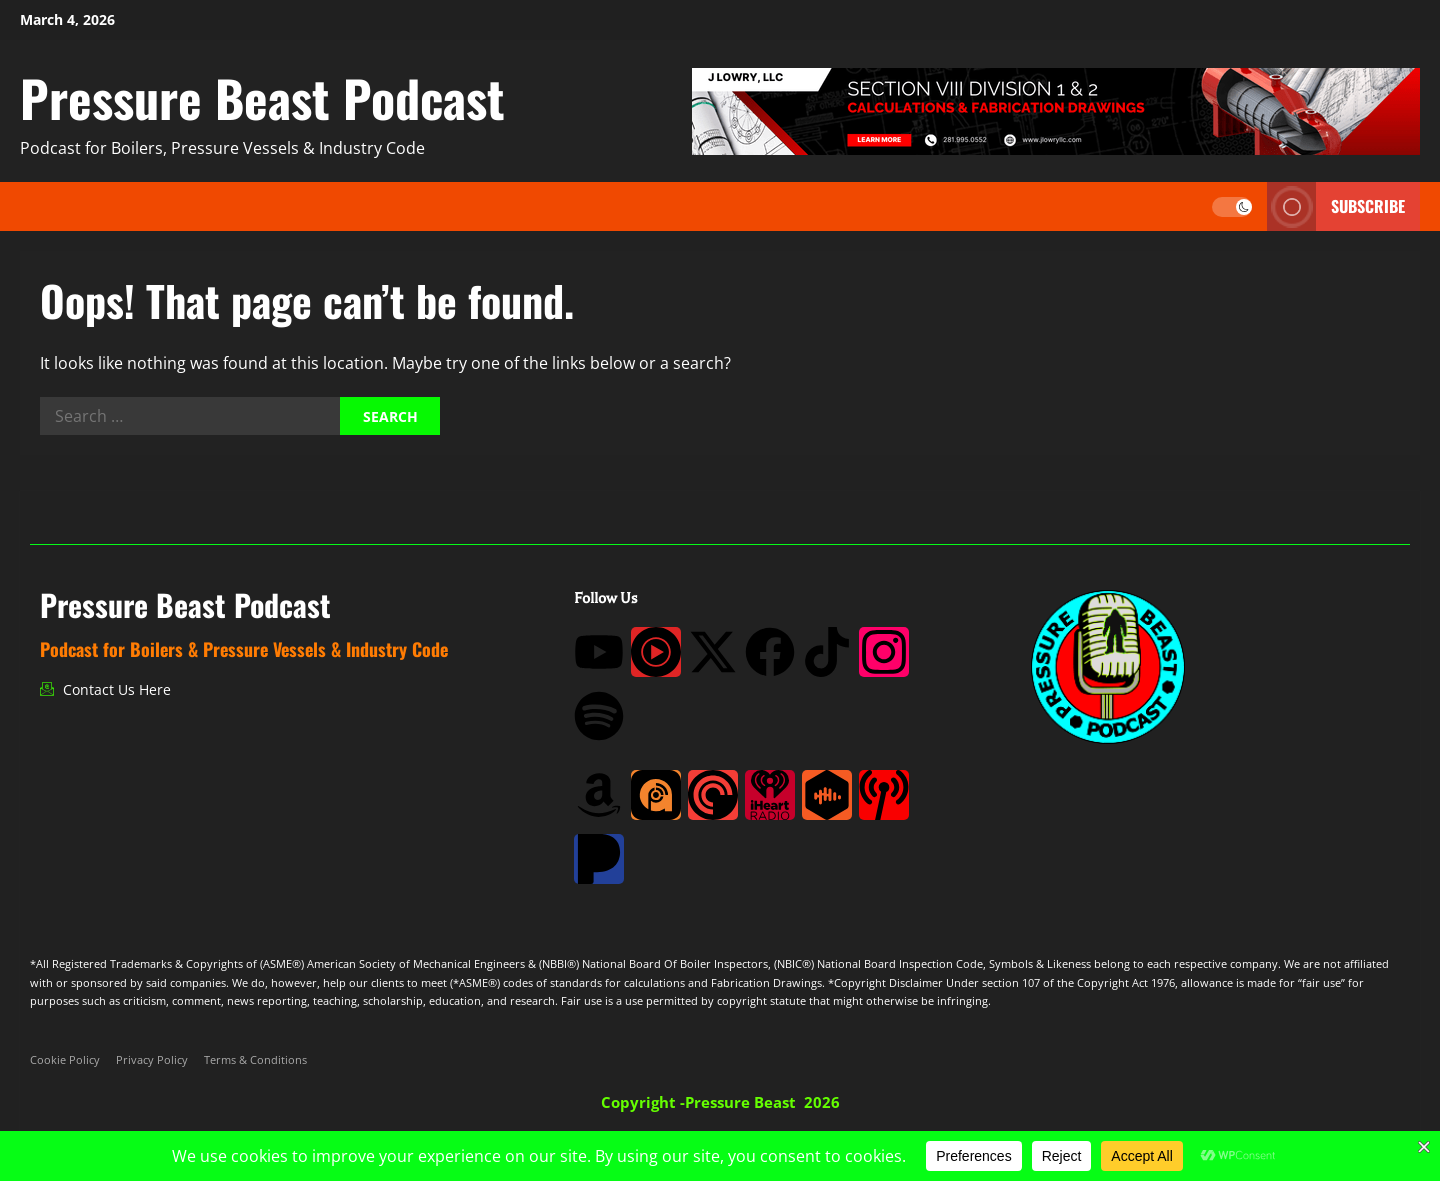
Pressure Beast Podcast (262, 97)
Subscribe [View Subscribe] (1336, 206)
